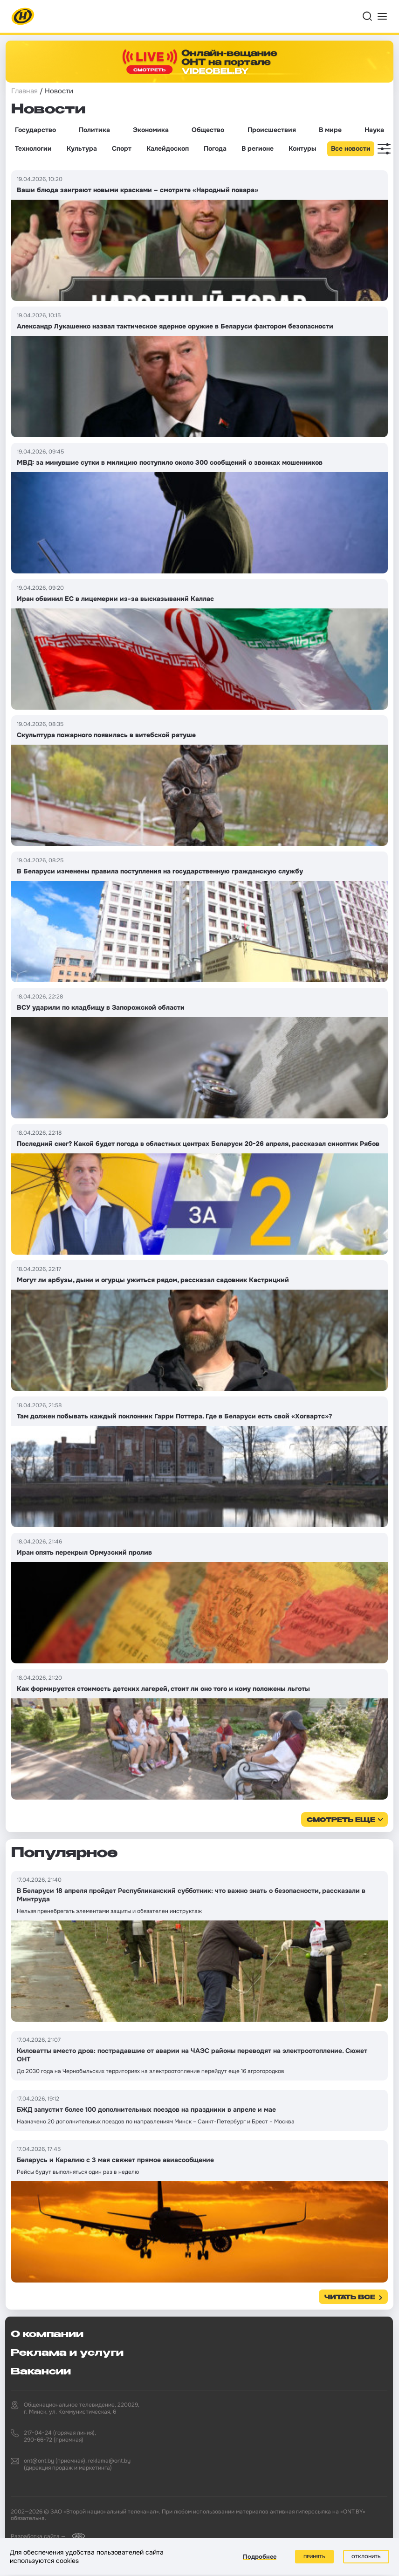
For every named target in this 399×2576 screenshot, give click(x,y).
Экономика (151, 130)
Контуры (302, 148)
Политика (94, 130)
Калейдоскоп (167, 148)
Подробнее (259, 2557)
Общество (208, 130)
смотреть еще (341, 1820)
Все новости (351, 148)
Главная (24, 91)
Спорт (121, 148)
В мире (330, 130)
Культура (82, 148)
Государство (35, 130)
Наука (374, 130)
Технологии (33, 148)
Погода (215, 148)
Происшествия (272, 130)
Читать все (349, 2298)
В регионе (257, 148)
